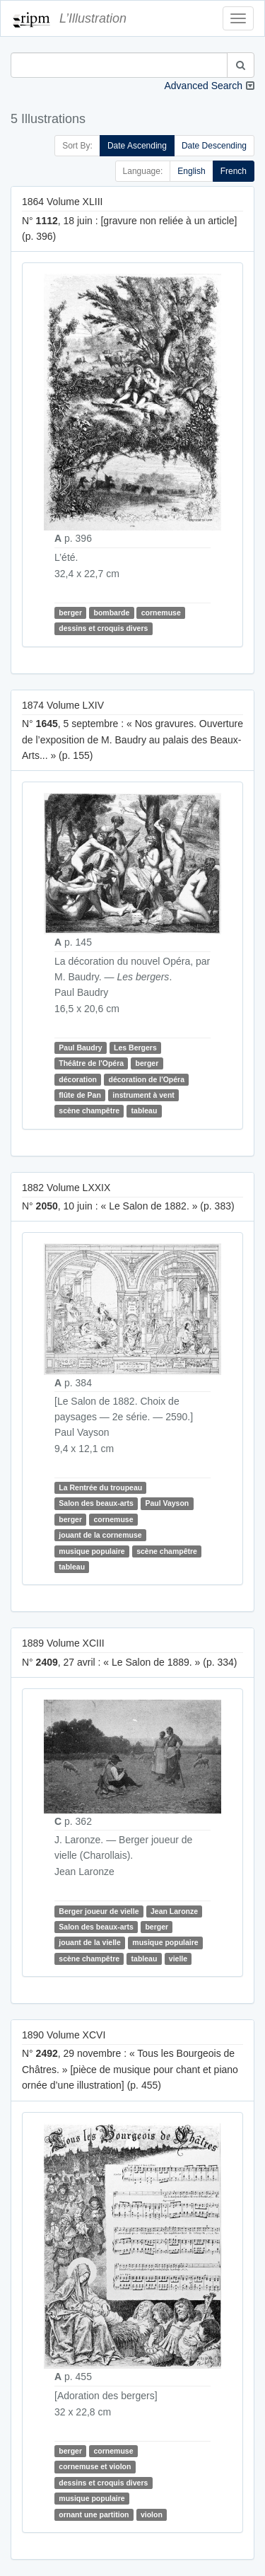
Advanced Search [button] (203, 85)
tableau (144, 1110)
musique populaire (91, 1551)
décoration (78, 1079)
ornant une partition (94, 2514)
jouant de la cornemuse (100, 1535)
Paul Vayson (167, 1503)
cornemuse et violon (95, 2467)
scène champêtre (89, 1110)
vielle (178, 1958)
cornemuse (161, 612)
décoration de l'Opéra (146, 1079)
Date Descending (214, 146)
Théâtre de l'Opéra (91, 1063)
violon (152, 2514)
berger (70, 612)
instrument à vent (143, 1095)
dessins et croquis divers (103, 629)
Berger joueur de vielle (99, 1911)
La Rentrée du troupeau (100, 1487)
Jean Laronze (174, 1911)
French (233, 171)
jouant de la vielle (90, 1942)
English (191, 171)
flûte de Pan (80, 1095)
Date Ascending (137, 146)
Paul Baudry (80, 1047)
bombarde (111, 612)
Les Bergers (135, 1047)
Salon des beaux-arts (96, 1503)
